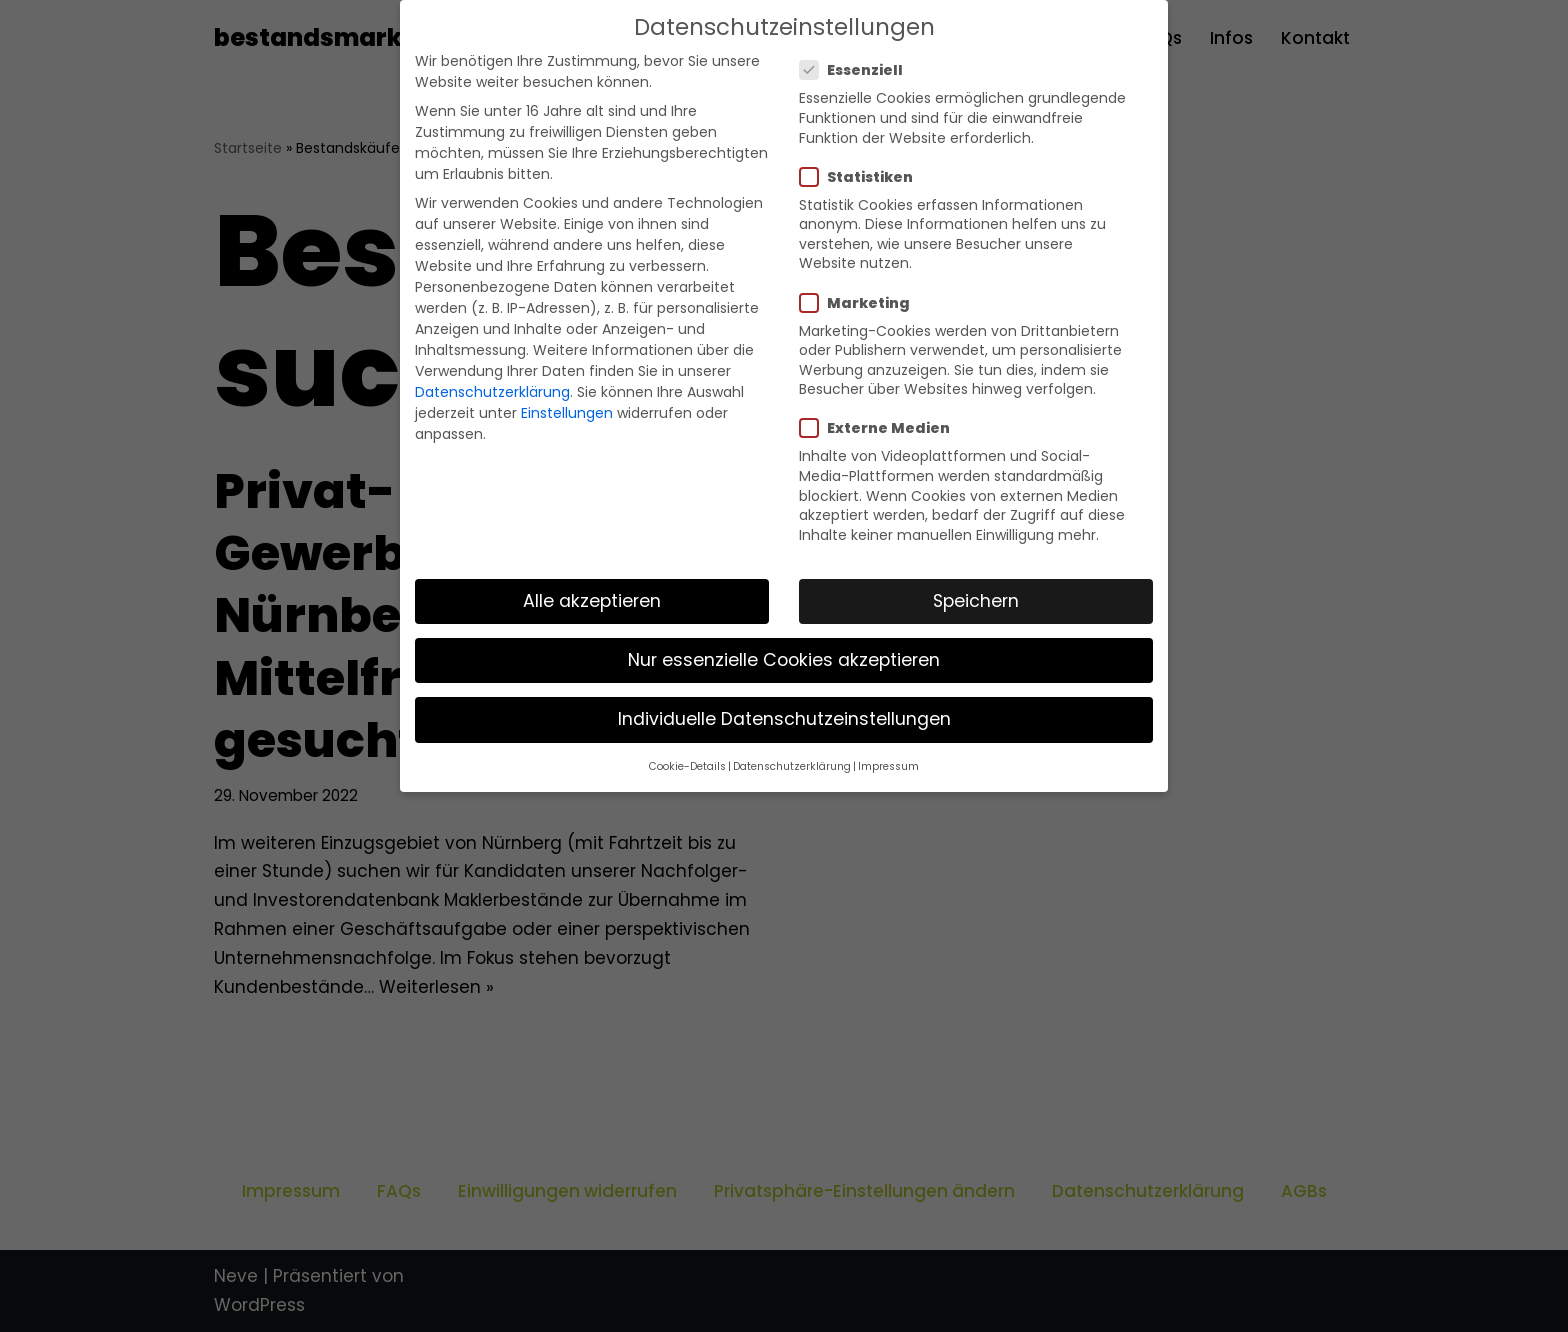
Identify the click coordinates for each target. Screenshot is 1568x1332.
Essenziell (857, 70)
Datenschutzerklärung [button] (792, 766)
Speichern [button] (976, 601)
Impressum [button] (888, 766)
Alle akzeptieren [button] (592, 601)
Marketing (861, 303)
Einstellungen (567, 413)
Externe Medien (881, 428)
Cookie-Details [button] (687, 766)
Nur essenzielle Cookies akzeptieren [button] (784, 660)
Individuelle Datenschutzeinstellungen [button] (784, 719)
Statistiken (862, 177)
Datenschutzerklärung (492, 392)
